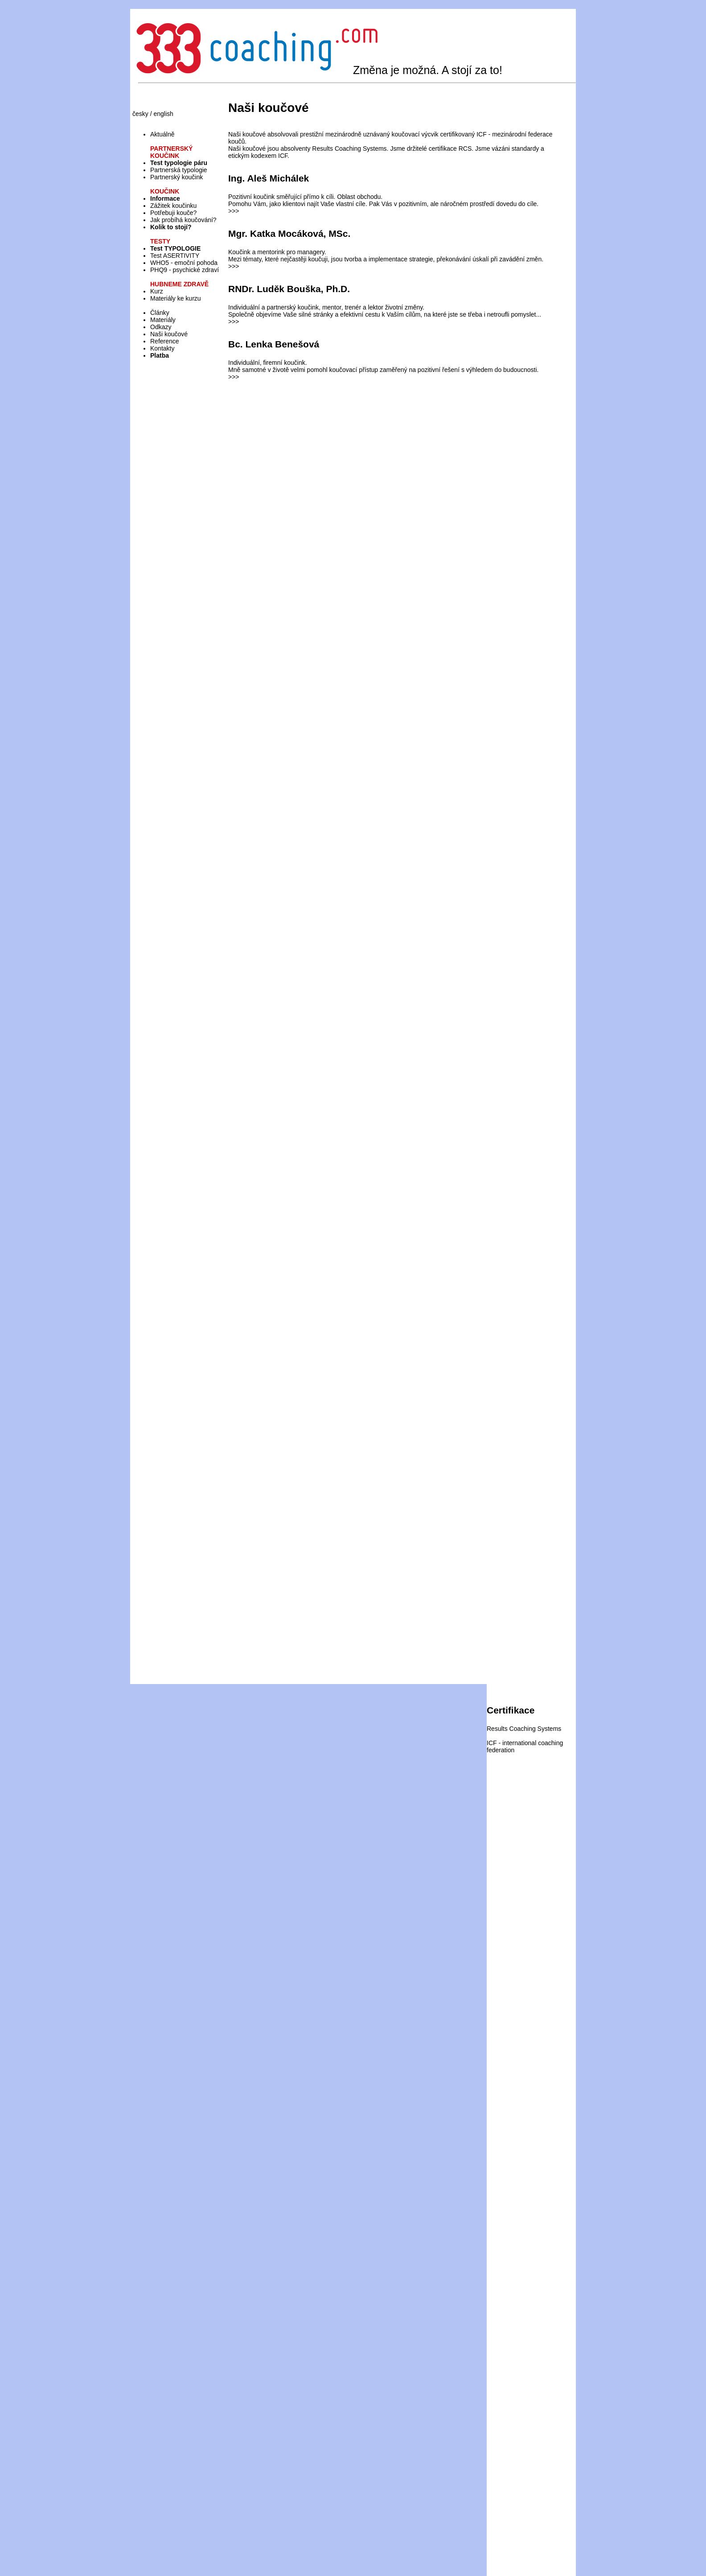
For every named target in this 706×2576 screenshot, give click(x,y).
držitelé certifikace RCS (439, 148)
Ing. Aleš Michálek (268, 178)
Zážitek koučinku (173, 205)
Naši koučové (169, 334)
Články (159, 312)
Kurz (156, 291)
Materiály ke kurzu (175, 298)
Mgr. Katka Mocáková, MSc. (289, 233)
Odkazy (160, 326)
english (163, 113)
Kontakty (162, 348)
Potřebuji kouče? (173, 212)
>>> (233, 211)
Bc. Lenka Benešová (273, 344)
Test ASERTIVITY (174, 255)
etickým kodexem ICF (257, 155)
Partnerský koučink (176, 177)
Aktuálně (162, 134)
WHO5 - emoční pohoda (184, 262)
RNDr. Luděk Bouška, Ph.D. (289, 289)
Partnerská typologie (178, 169)
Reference (164, 341)
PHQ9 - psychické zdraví (184, 269)
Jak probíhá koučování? (183, 219)
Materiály (163, 319)
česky (140, 113)
